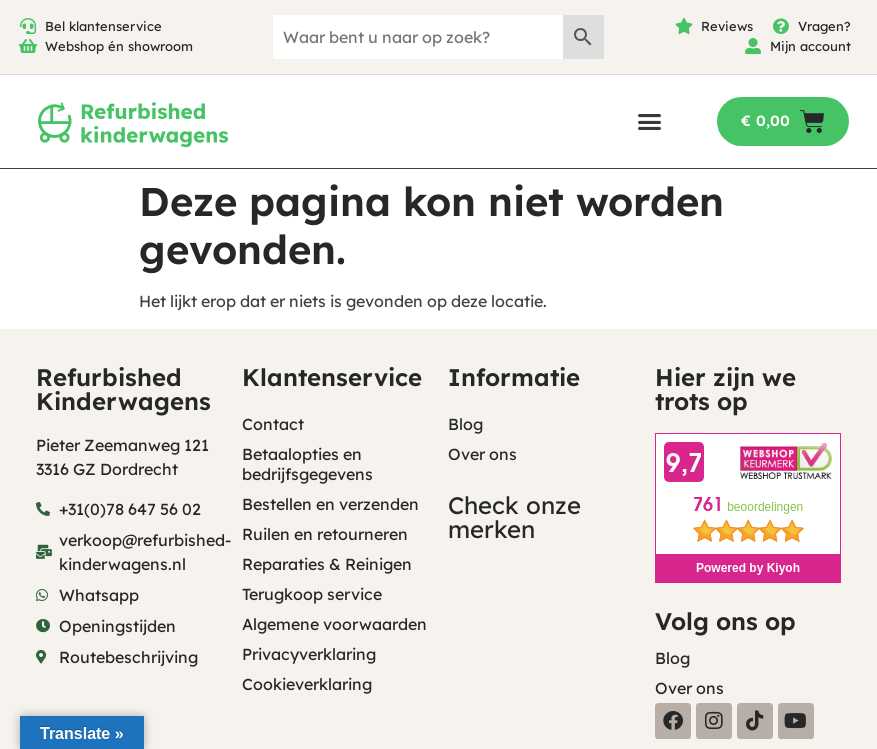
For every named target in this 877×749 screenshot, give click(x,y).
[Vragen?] (781, 26)
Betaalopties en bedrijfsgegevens (307, 464)
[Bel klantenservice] (28, 26)
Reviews (727, 26)
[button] (649, 121)
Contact (273, 424)
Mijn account (810, 46)
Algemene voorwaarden (334, 624)
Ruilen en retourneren (325, 534)
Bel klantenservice (103, 26)
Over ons (482, 454)
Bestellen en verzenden (330, 504)
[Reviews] (684, 26)
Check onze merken (514, 517)
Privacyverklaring (309, 654)
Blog (465, 424)
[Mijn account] (753, 46)
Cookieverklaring (307, 684)
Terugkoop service (312, 594)
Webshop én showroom (119, 46)
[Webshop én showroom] (28, 46)
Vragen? (824, 26)
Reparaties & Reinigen (327, 564)
